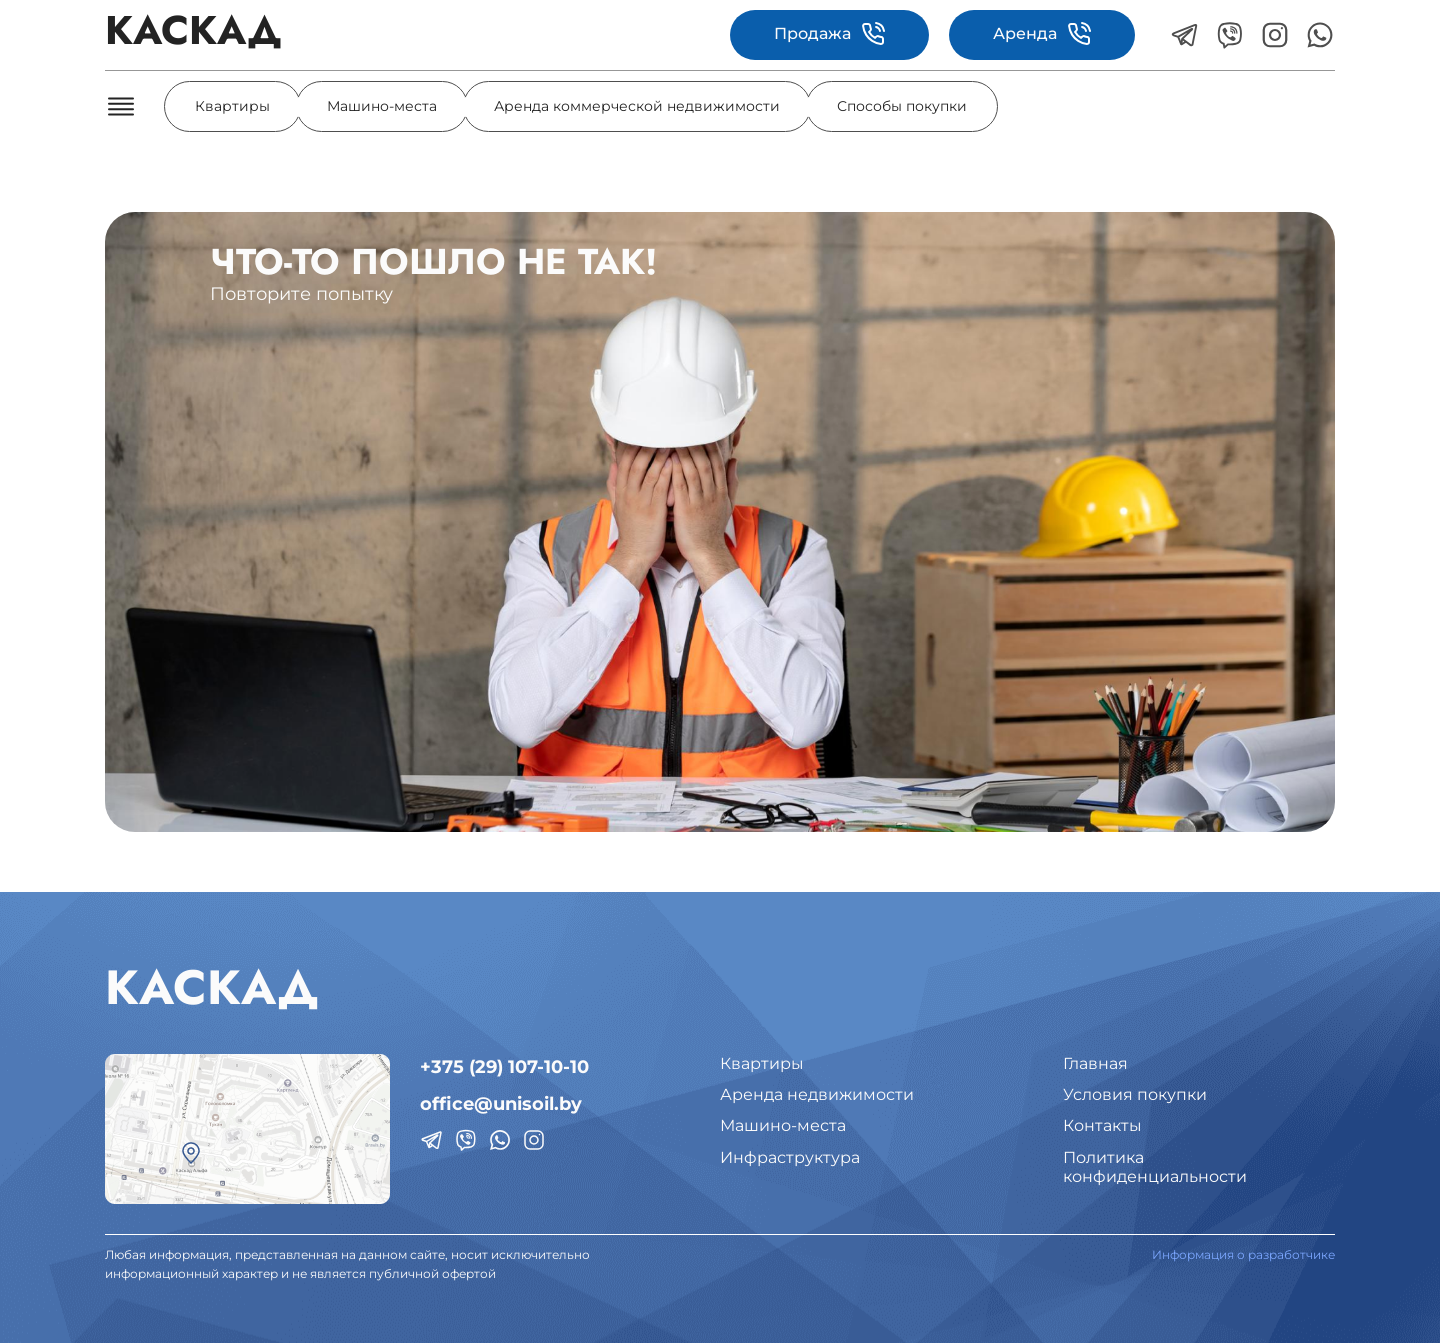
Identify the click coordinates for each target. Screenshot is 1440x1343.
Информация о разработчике (1243, 1254)
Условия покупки (1135, 1094)
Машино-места (382, 106)
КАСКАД (193, 34)
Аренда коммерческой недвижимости (637, 106)
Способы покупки (902, 106)
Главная (1095, 1063)
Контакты (1102, 1125)
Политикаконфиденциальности (1155, 1167)
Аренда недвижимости (817, 1094)
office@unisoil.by (501, 1104)
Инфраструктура (790, 1157)
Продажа (829, 34)
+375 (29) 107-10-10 (504, 1067)
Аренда (1042, 34)
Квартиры (232, 106)
